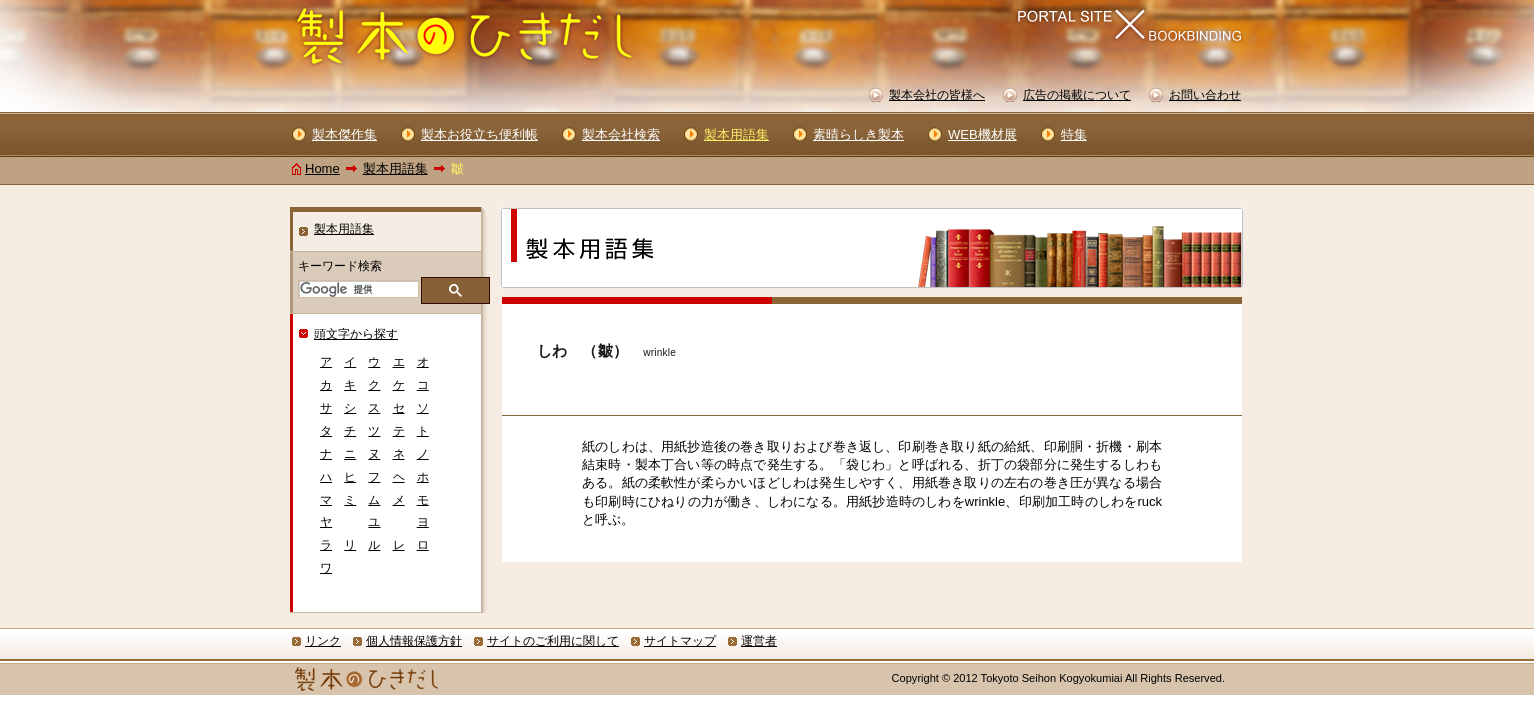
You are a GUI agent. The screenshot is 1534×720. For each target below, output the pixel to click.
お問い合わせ (1205, 95)
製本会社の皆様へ (937, 95)
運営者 (759, 641)
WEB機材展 (982, 134)
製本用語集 (395, 168)
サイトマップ (680, 641)
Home (322, 168)
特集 (1074, 134)
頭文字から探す (356, 334)
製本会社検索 (621, 134)
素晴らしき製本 (858, 134)
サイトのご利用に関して (553, 641)
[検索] (357, 289)
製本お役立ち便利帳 (479, 134)
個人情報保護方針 (414, 641)
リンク (323, 641)
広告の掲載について (1077, 95)
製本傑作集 (344, 134)
